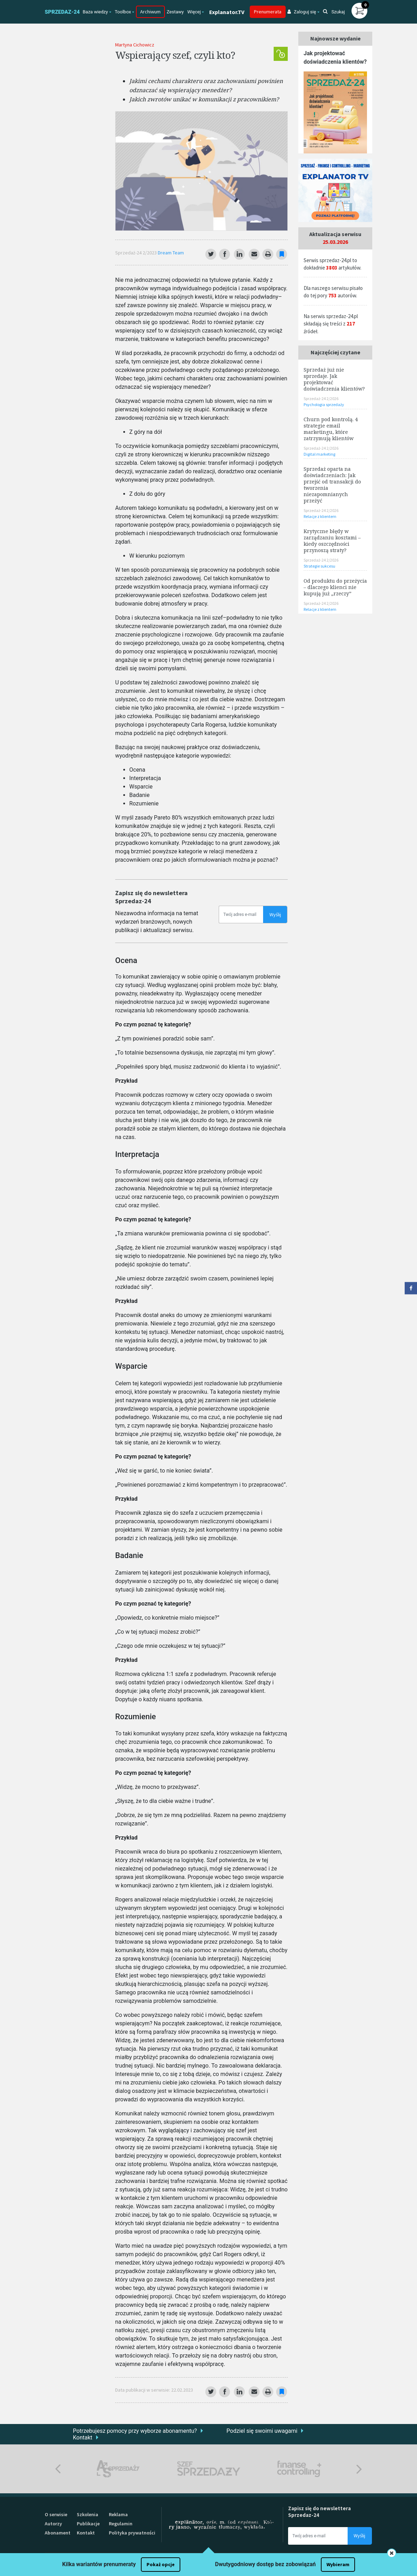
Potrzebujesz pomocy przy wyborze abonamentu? (135, 2431)
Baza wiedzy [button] (95, 11)
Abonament (57, 2533)
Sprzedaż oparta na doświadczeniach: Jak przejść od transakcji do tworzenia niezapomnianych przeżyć (332, 485)
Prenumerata (267, 11)
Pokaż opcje (161, 2564)
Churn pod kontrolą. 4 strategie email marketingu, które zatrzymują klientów (331, 429)
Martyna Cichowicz (134, 45)
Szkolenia (87, 2514)
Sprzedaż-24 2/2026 (321, 398)
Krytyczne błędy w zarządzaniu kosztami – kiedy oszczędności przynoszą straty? (332, 540)
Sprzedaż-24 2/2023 (136, 252)
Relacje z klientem (320, 516)
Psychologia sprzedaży (324, 404)
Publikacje (88, 2523)
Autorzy (53, 2523)
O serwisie (56, 2514)
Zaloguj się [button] (301, 11)
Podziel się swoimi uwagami (261, 2431)
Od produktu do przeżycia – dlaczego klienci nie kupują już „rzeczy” (335, 587)
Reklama (118, 2514)
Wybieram (337, 2564)
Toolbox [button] (123, 11)
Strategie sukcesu (319, 566)
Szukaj (334, 11)
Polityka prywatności (132, 2533)
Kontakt (82, 2437)
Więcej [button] (194, 11)
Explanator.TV (226, 11)
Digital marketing (319, 454)
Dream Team (171, 252)
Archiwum (150, 11)
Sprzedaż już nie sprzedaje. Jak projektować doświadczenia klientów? (334, 379)
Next (359, 2468)
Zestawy (175, 11)
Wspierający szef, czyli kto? (175, 55)
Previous (58, 2468)
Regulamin (120, 2523)
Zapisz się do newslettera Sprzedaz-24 (151, 897)
